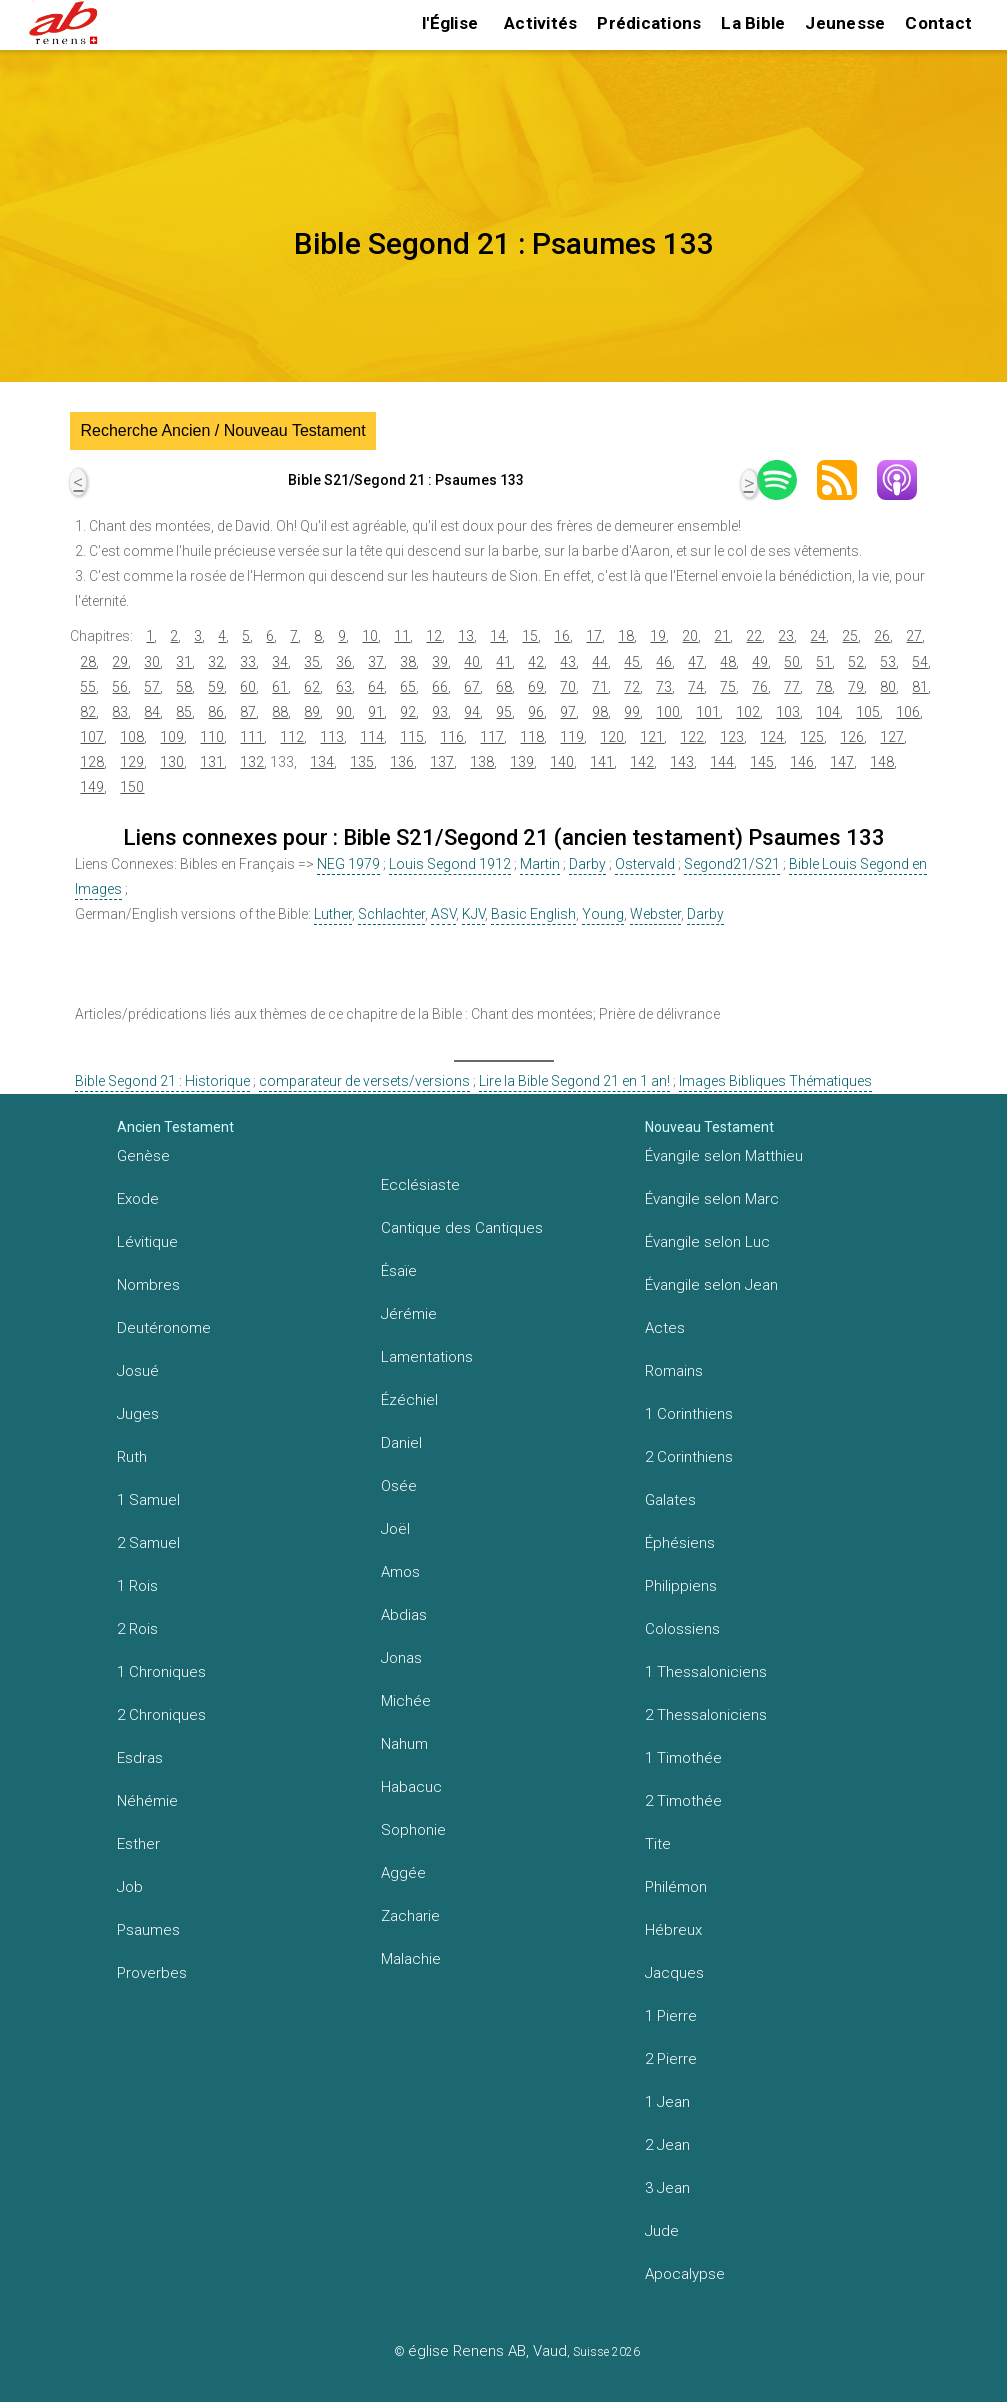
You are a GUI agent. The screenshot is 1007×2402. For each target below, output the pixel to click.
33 (248, 662)
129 (132, 762)
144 (722, 762)
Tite (658, 1844)
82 (88, 712)
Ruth (132, 1457)
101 (708, 712)
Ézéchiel (409, 1400)
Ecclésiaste (420, 1185)
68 (504, 687)
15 (530, 636)
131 (212, 762)
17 (594, 636)
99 (632, 712)
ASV (443, 914)
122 (692, 737)
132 (252, 762)
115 (412, 737)
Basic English (533, 914)
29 (120, 662)
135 (362, 762)
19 (658, 636)
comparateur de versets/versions (364, 1081)
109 (172, 737)
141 (602, 762)
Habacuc (411, 1787)
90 (344, 712)
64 (376, 687)
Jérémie (409, 1314)
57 (152, 687)
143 (682, 762)
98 (600, 712)
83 (120, 712)
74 (696, 687)
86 (216, 712)
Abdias (404, 1615)
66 (440, 687)
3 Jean (667, 2188)
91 (376, 712)
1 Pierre (671, 2016)
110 (212, 737)
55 (88, 687)
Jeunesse (845, 23)
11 (402, 636)
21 (722, 636)
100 (668, 712)
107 (92, 737)
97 (568, 712)
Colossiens (682, 1629)
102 (748, 712)
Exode (138, 1199)
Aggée (403, 1873)
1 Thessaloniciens (706, 1672)
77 (792, 687)
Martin (540, 864)
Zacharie (410, 1916)
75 (728, 687)
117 (492, 737)
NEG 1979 (348, 864)
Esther (138, 1844)
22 (754, 636)
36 (344, 662)
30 (152, 662)
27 (914, 636)
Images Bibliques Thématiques (775, 1081)
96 (536, 712)
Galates (670, 1500)
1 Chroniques (161, 1672)
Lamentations (427, 1357)
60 (248, 687)
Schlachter (391, 914)
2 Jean (667, 2145)
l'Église (450, 23)
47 (696, 662)
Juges (138, 1414)
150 (132, 787)
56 (120, 687)
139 (522, 762)
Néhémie (147, 1801)
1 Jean (667, 2102)
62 (312, 687)
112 (292, 737)
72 (632, 687)
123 (732, 737)
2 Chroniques (161, 1715)
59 (216, 687)
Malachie (411, 1959)
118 (532, 737)
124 (772, 737)
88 (280, 712)
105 (868, 712)
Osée (399, 1486)
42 (536, 662)
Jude (662, 2231)
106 (908, 712)
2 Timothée (683, 1801)
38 (408, 662)
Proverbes (152, 1973)
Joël (395, 1529)
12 (434, 636)
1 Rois (137, 1586)
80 (888, 687)
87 (248, 712)
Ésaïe (399, 1271)
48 (728, 662)
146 (802, 762)
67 (472, 687)
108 (132, 737)
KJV (473, 914)
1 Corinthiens (689, 1414)
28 (88, 662)
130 (172, 762)
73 (664, 687)
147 (842, 762)
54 (920, 662)
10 (370, 636)
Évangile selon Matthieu (724, 1156)
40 (472, 662)
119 (572, 737)
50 (792, 662)
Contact (938, 23)
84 (152, 712)
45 (632, 662)
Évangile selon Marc (712, 1199)
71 (600, 687)
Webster (655, 914)
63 (344, 687)
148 (882, 762)
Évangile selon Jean (711, 1285)
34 (280, 662)
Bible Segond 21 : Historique (162, 1081)
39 (440, 662)
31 (184, 662)
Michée (406, 1701)
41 (504, 662)
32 (216, 662)
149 (92, 787)
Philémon (676, 1887)
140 (562, 762)
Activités (540, 23)
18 (626, 636)
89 (312, 712)
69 (536, 687)
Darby (587, 864)
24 (818, 636)
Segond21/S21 (732, 864)
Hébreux (673, 1930)
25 (850, 636)
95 (504, 712)
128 (92, 762)
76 (760, 687)
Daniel (401, 1443)
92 (408, 712)
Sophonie (413, 1830)
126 (852, 737)
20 (690, 636)
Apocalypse (685, 2274)
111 (252, 737)
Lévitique (147, 1242)
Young (603, 914)
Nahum (404, 1744)
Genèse (143, 1156)
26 (882, 636)
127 (892, 737)
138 (482, 762)
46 (664, 662)
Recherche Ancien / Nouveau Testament (222, 430)
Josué (138, 1371)
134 (322, 762)
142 (642, 762)
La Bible (753, 23)
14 (498, 636)
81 (920, 687)
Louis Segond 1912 (450, 864)
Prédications (649, 23)
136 (402, 762)
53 (888, 662)
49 (760, 662)
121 (652, 737)
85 (184, 712)
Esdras (140, 1758)
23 (786, 636)
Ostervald (645, 864)
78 (824, 687)
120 (612, 737)
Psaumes (148, 1930)
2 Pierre (671, 2059)
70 (568, 687)
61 (280, 687)
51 (824, 662)
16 (562, 636)
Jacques (674, 1973)
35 (312, 662)
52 (856, 662)
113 (332, 737)
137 (442, 762)
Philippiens (681, 1586)
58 (184, 687)
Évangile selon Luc (707, 1242)
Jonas (401, 1658)
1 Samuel (148, 1500)
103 (788, 712)
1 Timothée (683, 1758)
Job (130, 1887)
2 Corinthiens (689, 1457)
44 (600, 662)
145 (762, 762)
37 (376, 662)
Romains (674, 1371)
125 (812, 737)
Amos (400, 1572)
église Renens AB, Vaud (487, 2351)
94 (472, 712)
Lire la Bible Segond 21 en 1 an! (574, 1081)
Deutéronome (164, 1328)
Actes (665, 1328)
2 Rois (137, 1629)
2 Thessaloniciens (706, 1715)
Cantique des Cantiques (462, 1228)
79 (856, 687)
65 (408, 687)
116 (452, 737)
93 (440, 712)
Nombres (148, 1285)
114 (372, 737)
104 (828, 712)
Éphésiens (680, 1543)
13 (466, 636)
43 (568, 662)
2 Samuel (148, 1543)
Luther (333, 914)
